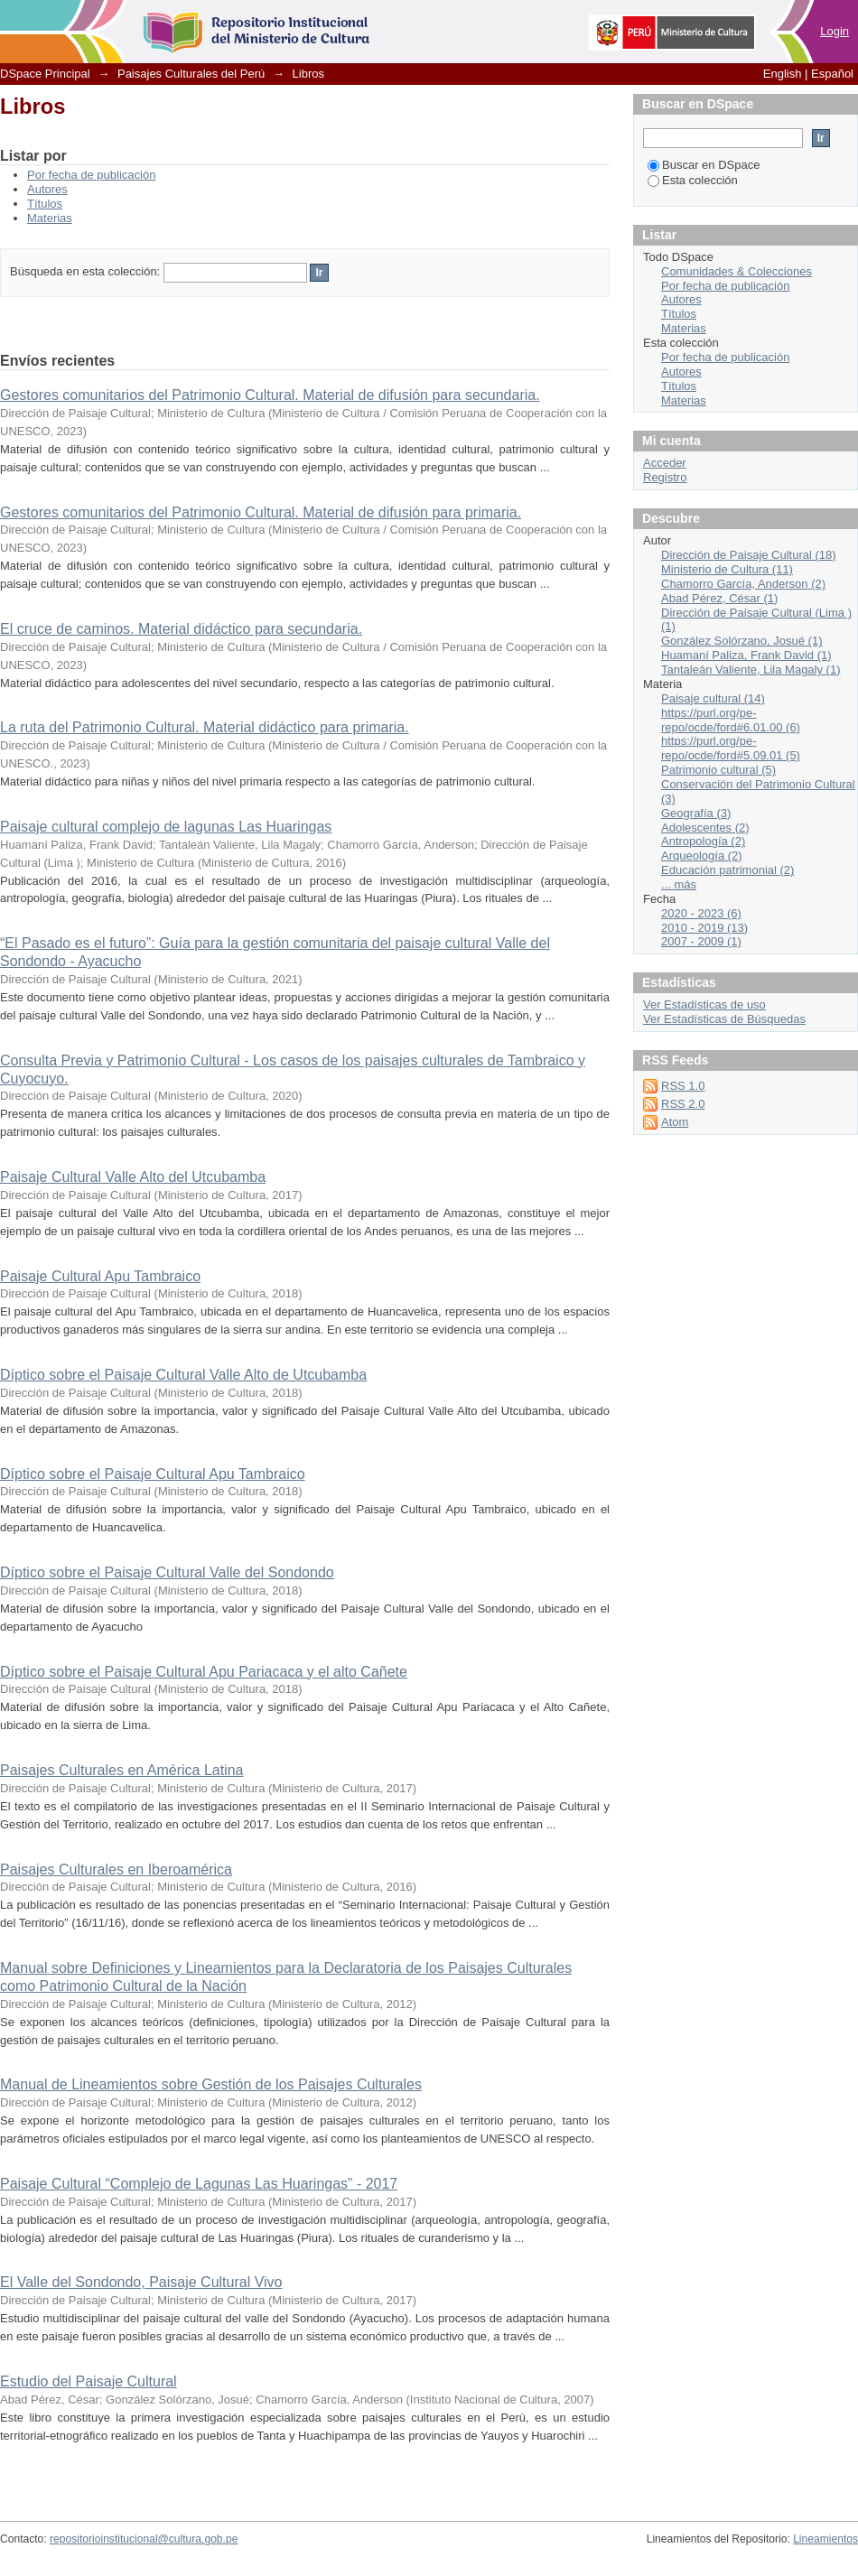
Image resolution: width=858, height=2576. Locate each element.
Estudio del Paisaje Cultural (88, 2381)
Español (832, 73)
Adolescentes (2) (705, 827)
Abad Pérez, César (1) (719, 598)
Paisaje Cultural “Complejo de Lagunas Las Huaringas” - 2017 (198, 2183)
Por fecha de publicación (91, 174)
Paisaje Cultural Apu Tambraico (100, 1276)
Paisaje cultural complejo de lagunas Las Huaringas (165, 826)
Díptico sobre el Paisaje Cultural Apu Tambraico (152, 1474)
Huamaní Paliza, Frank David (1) (746, 655)
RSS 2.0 (682, 1104)
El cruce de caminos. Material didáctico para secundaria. (181, 629)
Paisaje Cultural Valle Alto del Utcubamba (133, 1177)
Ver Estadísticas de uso (704, 1004)
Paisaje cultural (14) (713, 698)
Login (834, 31)
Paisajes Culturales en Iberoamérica (116, 1869)
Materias (49, 218)
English (782, 73)
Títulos (44, 203)
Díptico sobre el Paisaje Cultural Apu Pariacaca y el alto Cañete (203, 1671)
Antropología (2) (703, 841)
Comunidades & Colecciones (736, 271)
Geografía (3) (696, 813)
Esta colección (693, 180)
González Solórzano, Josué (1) (741, 640)
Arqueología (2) (701, 855)
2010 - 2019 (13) (704, 928)
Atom (674, 1122)
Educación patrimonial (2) (727, 870)
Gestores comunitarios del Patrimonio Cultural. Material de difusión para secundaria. (270, 395)
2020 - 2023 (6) (701, 913)
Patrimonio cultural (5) (718, 770)
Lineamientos (825, 2539)
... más (678, 884)
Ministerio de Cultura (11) (727, 569)
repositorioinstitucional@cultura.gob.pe (144, 2539)
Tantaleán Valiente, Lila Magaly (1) (751, 669)
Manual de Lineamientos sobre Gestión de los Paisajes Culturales (211, 2084)
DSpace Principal (45, 73)
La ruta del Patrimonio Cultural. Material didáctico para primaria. (204, 727)
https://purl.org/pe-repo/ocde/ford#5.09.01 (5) (730, 748)
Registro (664, 477)
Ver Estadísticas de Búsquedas (724, 1019)
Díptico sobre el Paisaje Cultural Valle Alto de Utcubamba (183, 1374)
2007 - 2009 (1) (701, 941)
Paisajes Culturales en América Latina (121, 1770)
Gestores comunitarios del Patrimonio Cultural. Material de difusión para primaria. (260, 512)
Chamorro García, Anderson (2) (743, 584)
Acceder (664, 463)
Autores (47, 189)
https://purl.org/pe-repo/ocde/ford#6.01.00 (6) (730, 720)
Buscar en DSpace (704, 165)
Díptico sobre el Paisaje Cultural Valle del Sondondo (167, 1572)
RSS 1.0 (682, 1086)
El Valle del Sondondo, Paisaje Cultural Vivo (141, 2282)
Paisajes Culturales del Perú (191, 73)
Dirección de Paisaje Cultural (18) (748, 555)
